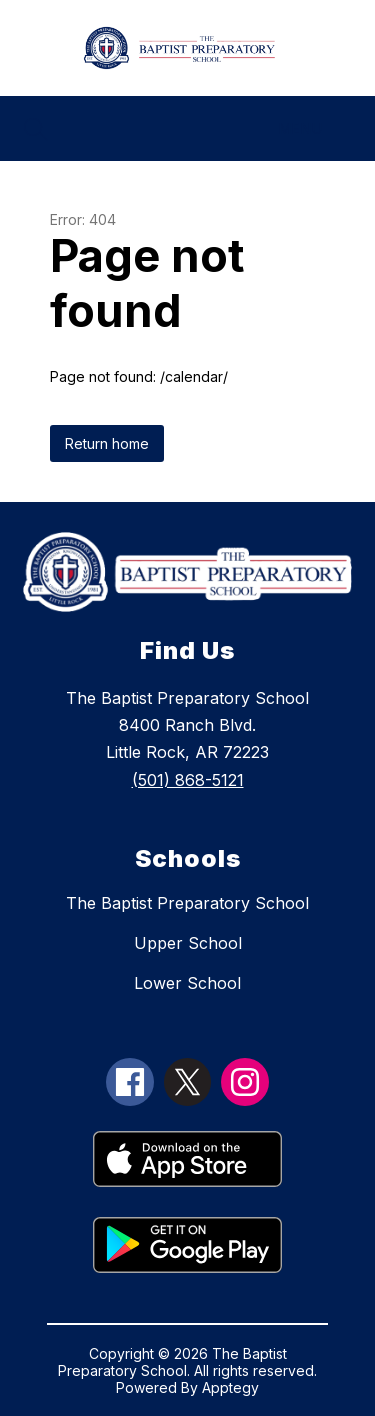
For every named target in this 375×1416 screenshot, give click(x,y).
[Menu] (312, 128)
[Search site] (36, 129)
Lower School (187, 983)
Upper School (188, 943)
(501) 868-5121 (188, 780)
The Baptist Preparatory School (187, 903)
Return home (107, 443)
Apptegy (230, 1387)
